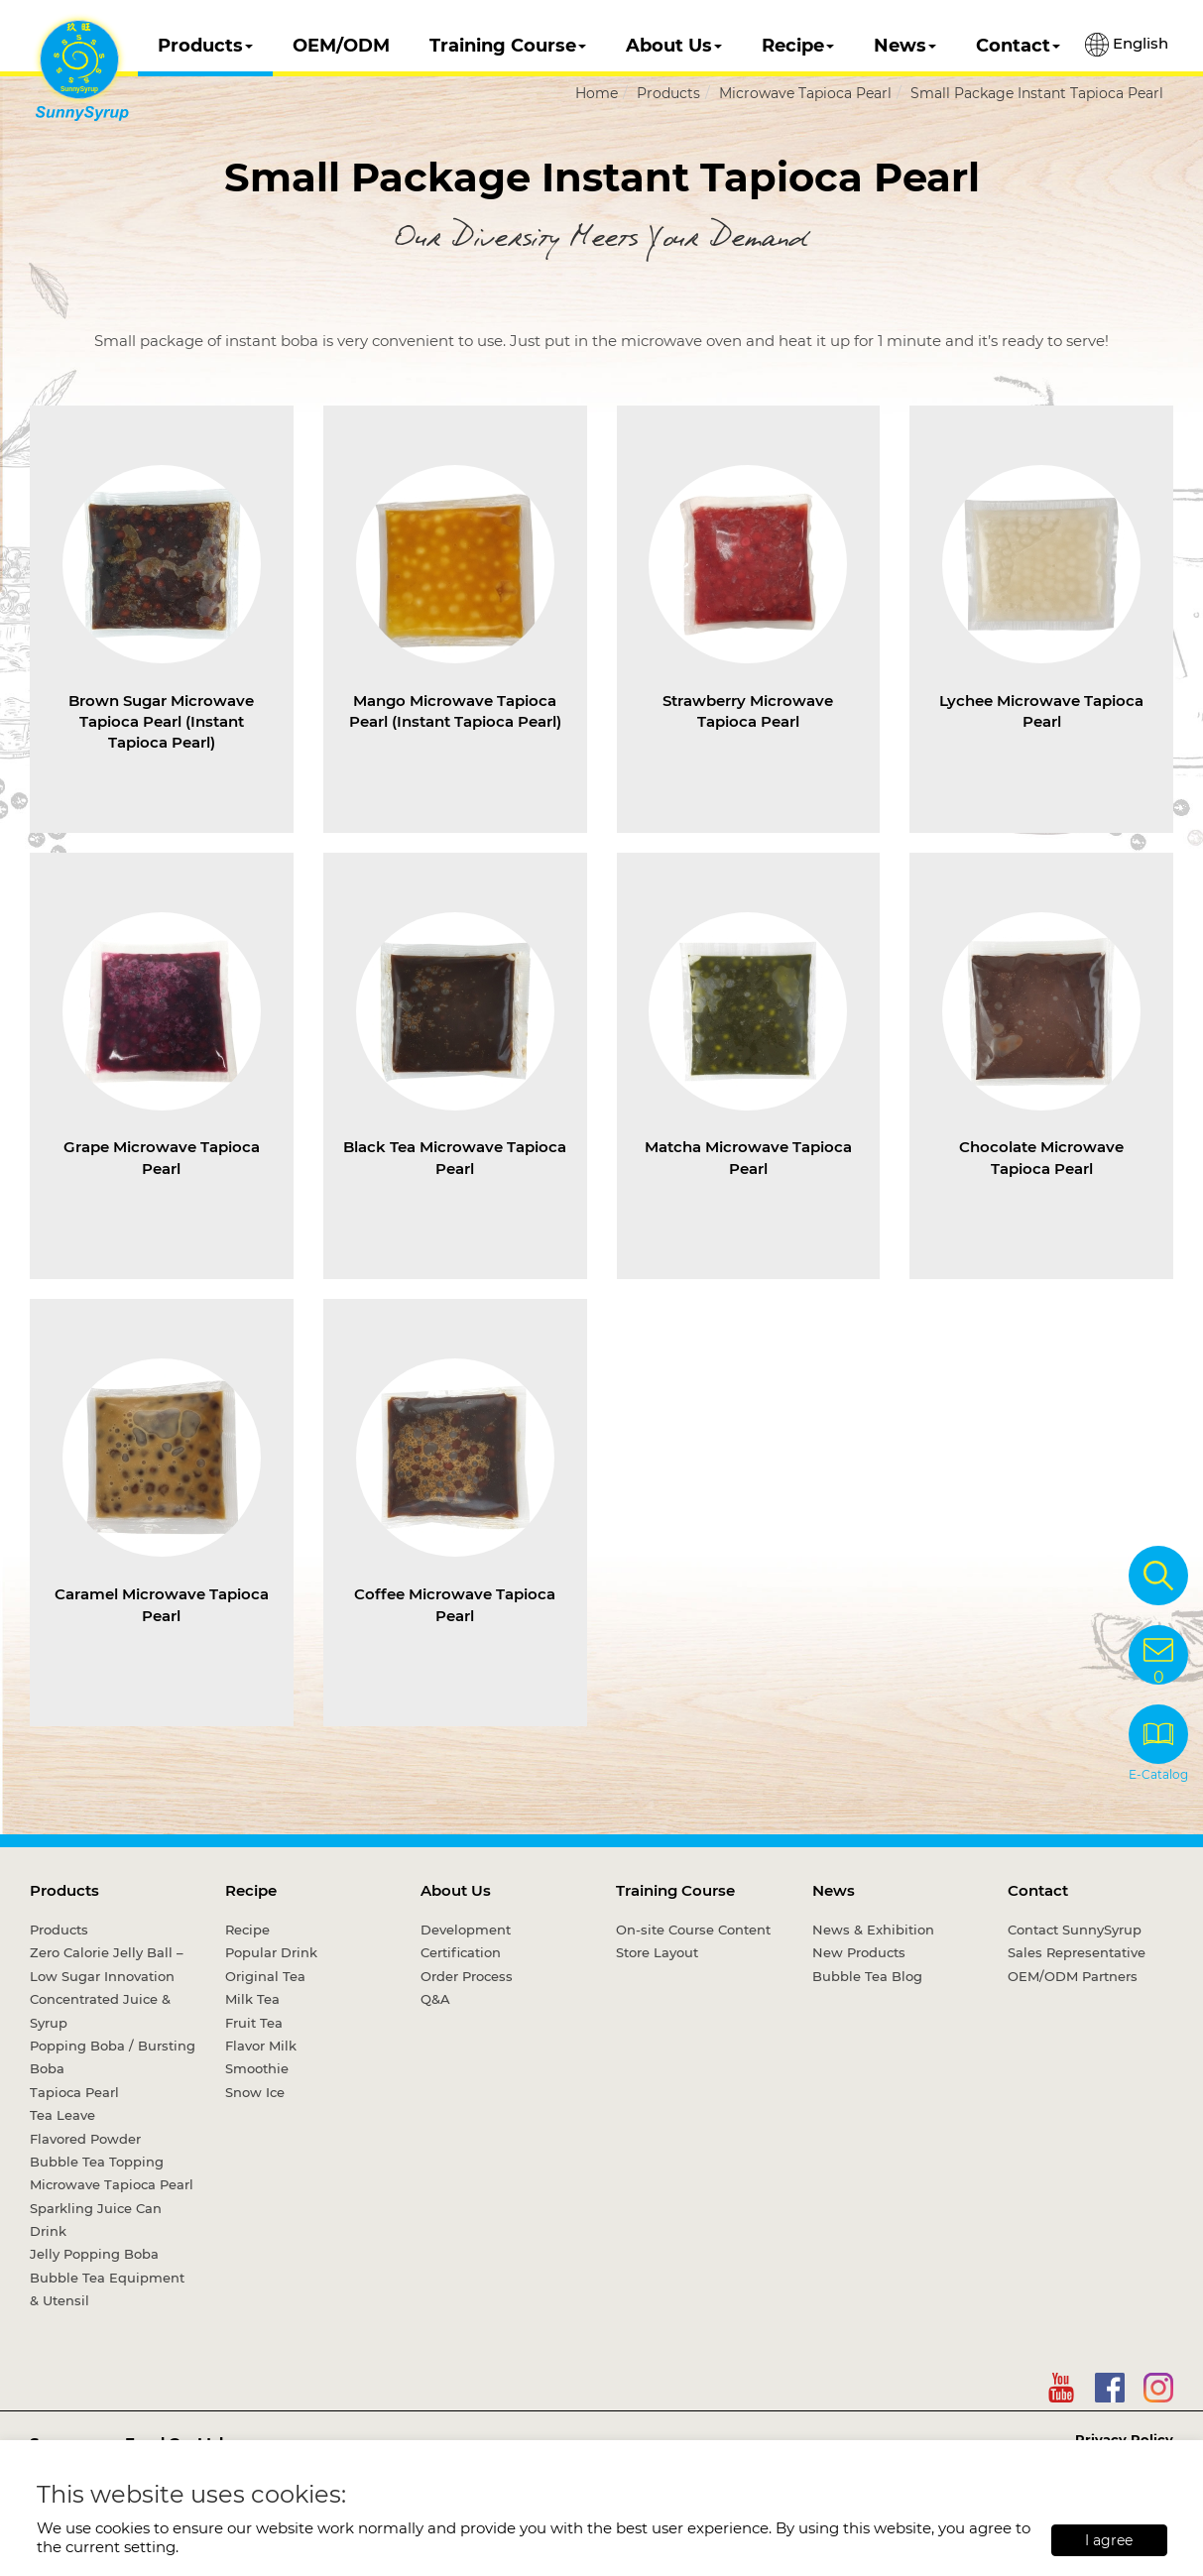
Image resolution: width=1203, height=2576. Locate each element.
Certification (461, 1952)
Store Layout (657, 1952)
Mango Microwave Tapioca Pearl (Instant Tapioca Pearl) (455, 711)
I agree (1109, 2540)
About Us (674, 46)
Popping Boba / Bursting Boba (112, 2057)
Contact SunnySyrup (1075, 1929)
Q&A (435, 1999)
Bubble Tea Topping (97, 2161)
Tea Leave (62, 2115)
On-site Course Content (693, 1929)
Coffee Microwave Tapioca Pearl (454, 1604)
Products (205, 46)
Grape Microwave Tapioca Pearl (161, 1157)
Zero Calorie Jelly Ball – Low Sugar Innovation (106, 1963)
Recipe (798, 46)
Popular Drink (271, 1952)
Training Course (507, 46)
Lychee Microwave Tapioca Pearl (1041, 711)
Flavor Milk (261, 2045)
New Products (858, 1952)
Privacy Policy (1124, 2439)
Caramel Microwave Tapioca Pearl (162, 1604)
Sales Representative (1076, 1952)
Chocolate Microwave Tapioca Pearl (1041, 1157)
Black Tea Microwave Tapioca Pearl (454, 1157)
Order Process (467, 1976)
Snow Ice (255, 2092)
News (905, 46)
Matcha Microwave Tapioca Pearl (748, 1157)
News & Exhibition (873, 1929)
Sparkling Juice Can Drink (96, 2219)
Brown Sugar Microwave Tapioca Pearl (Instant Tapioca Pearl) (161, 722)
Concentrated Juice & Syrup (100, 2010)
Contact (1018, 46)
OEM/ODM (341, 46)
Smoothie (257, 2068)
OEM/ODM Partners (1073, 1976)
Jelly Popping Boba (94, 2254)
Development (466, 1929)
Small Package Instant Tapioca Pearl (1036, 93)
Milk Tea (252, 1999)
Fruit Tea (254, 2023)
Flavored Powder (85, 2139)
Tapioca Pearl (74, 2092)
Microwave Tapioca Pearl (805, 93)
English (1126, 45)
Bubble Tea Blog (867, 1976)
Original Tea (265, 1976)
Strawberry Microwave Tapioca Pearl (747, 711)
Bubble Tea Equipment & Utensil (107, 2289)
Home (596, 93)
